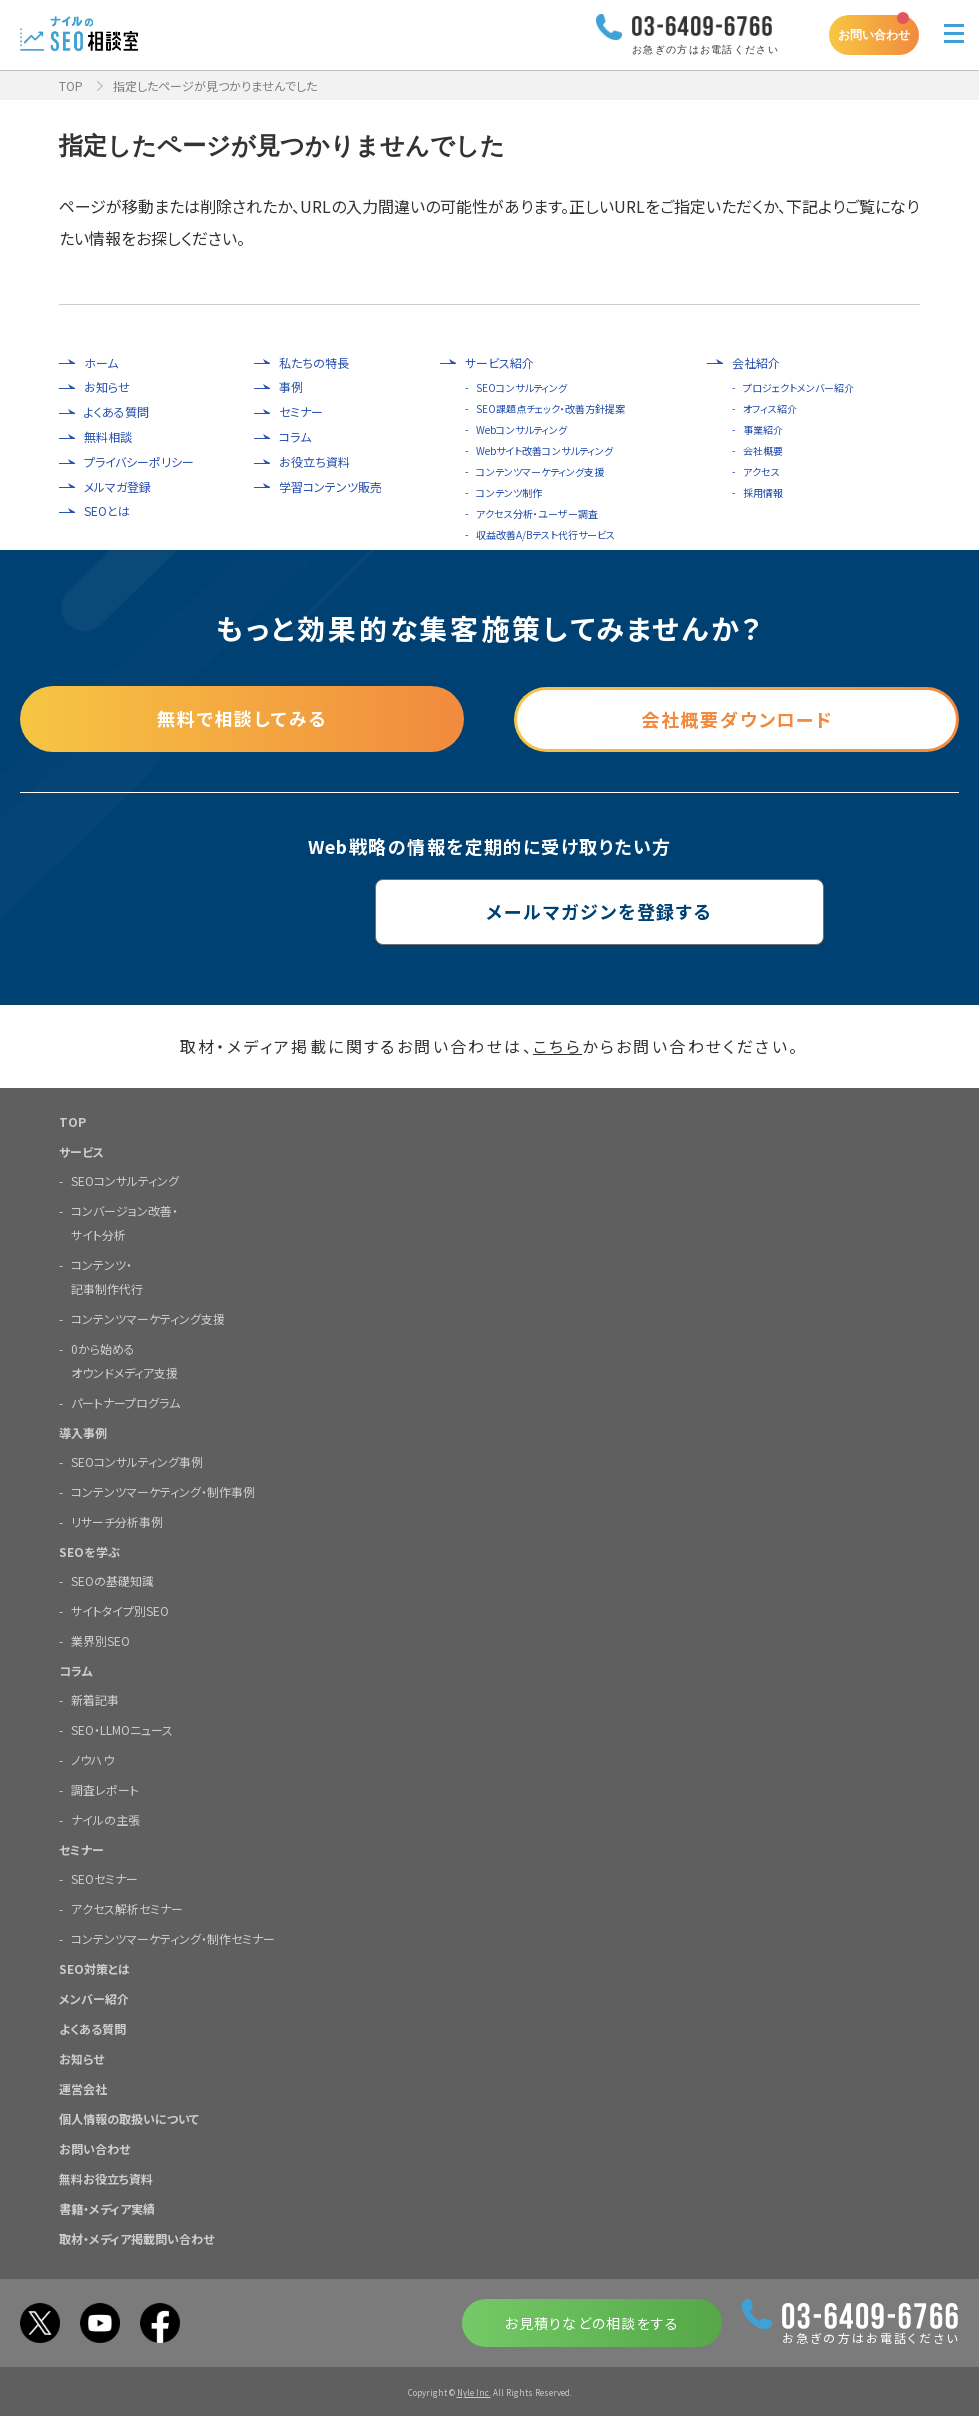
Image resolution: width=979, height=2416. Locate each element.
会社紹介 (756, 363)
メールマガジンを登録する (489, 912)
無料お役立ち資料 (106, 2177)
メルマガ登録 (117, 487)
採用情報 (763, 492)
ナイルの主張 (105, 1818)
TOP (71, 85)
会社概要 (763, 450)
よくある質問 (116, 412)
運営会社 (83, 2087)
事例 (291, 387)
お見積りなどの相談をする (591, 2322)
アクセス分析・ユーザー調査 (537, 513)
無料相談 (108, 437)
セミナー (301, 412)
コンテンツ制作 (509, 492)
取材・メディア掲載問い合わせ (136, 2237)
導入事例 (83, 1431)
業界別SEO (100, 1639)
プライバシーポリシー (139, 462)
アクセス (761, 471)
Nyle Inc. (474, 2391)
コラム (295, 437)
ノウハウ (92, 1758)
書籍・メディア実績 (107, 2207)
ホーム (101, 363)
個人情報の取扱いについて (129, 2117)
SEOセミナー (104, 1877)
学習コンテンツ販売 (330, 487)
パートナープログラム (125, 1401)
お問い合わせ (874, 34)
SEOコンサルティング (521, 387)
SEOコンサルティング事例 (137, 1460)
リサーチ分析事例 (117, 1520)
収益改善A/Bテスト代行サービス (545, 534)
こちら (557, 1046)
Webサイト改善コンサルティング (544, 450)
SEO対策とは (94, 1967)
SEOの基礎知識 (112, 1579)
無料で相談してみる (242, 719)
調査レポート (105, 1788)
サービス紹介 (499, 363)
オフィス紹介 (770, 408)
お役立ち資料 (314, 462)
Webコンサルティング (521, 429)
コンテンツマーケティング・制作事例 (163, 1490)
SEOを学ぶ (89, 1550)
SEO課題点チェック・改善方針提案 (550, 408)
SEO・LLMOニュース (122, 1728)
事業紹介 (763, 429)
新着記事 (95, 1698)
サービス (81, 1150)
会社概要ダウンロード (737, 719)
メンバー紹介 (94, 1997)
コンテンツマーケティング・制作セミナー (173, 1937)
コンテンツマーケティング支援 (540, 471)
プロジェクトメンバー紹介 (798, 387)
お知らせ (107, 387)
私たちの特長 (314, 363)
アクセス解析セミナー (127, 1907)
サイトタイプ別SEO (120, 1609)
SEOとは (107, 511)
